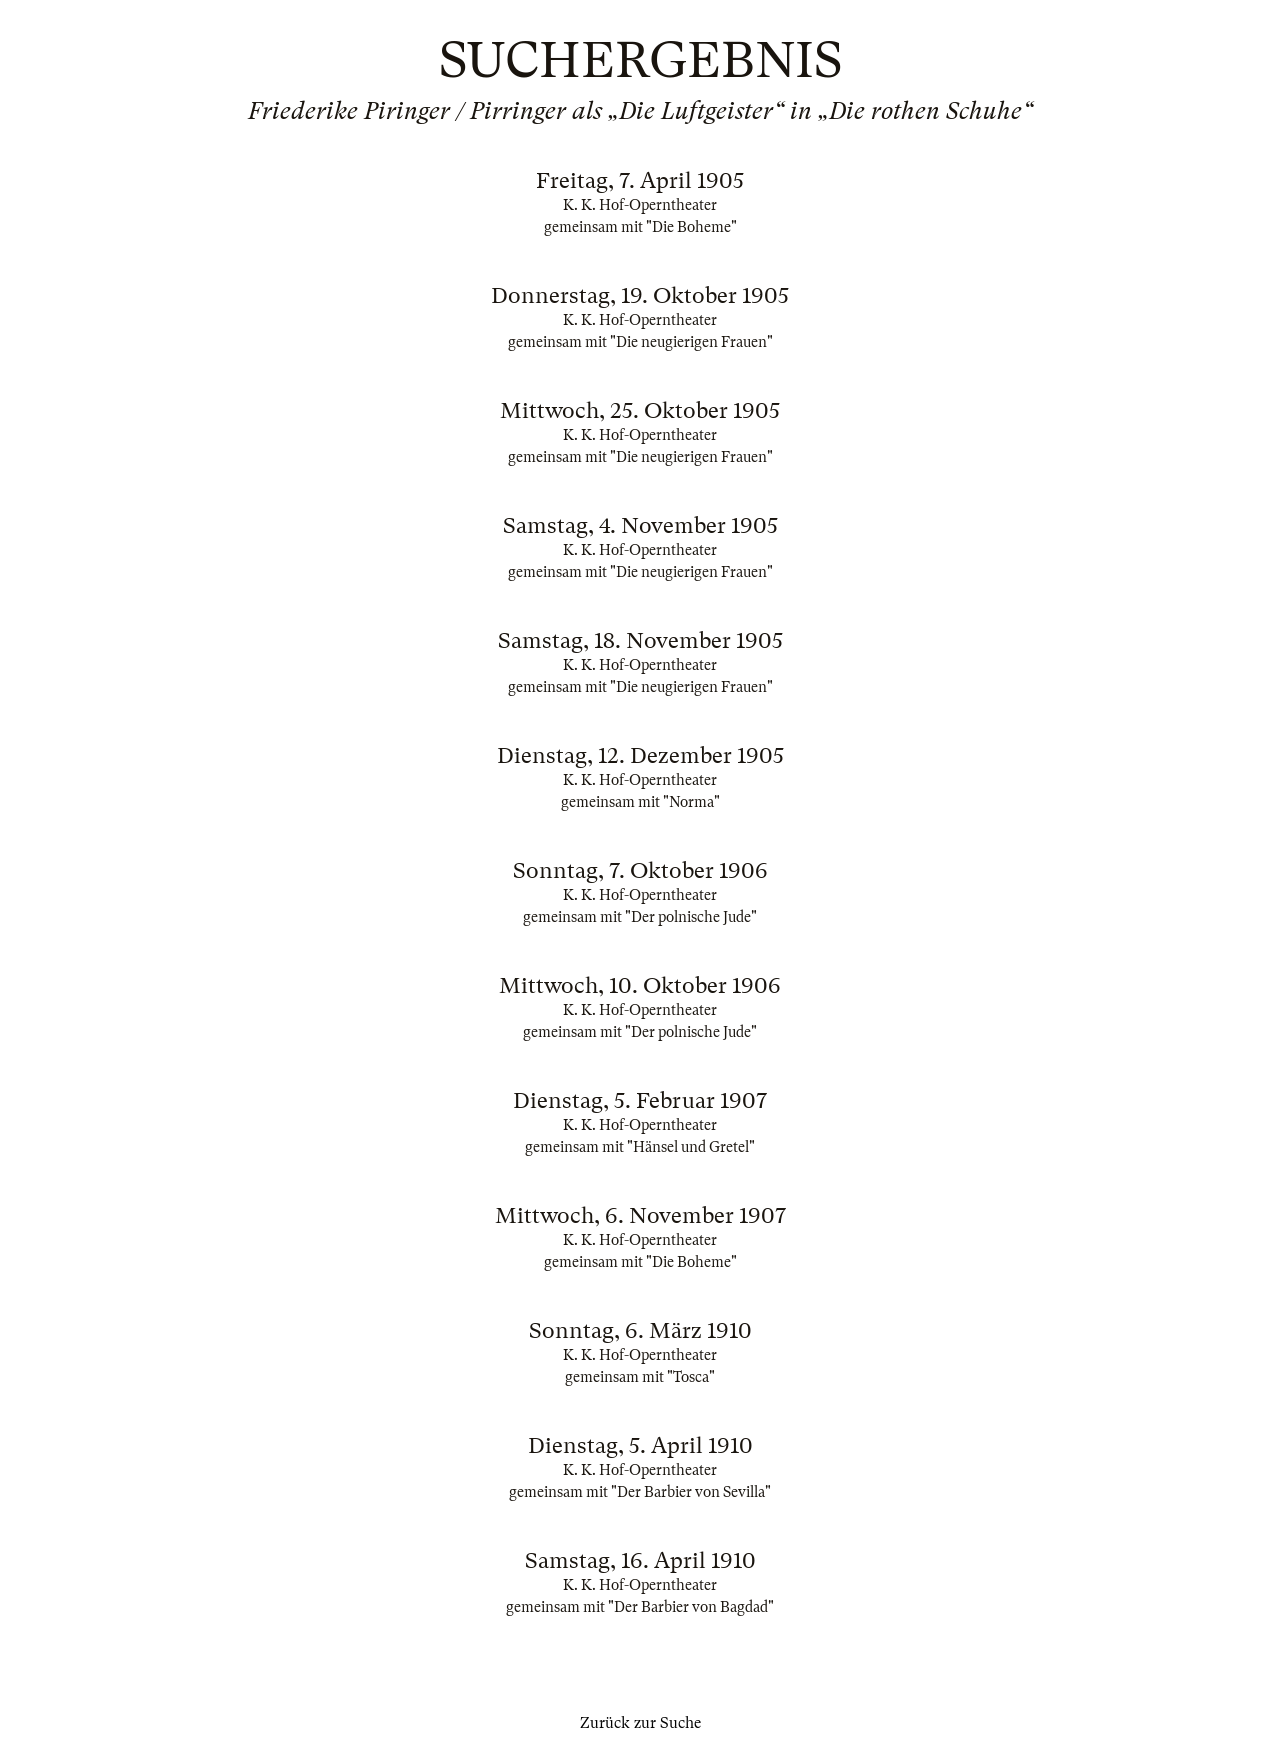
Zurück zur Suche (640, 1723)
